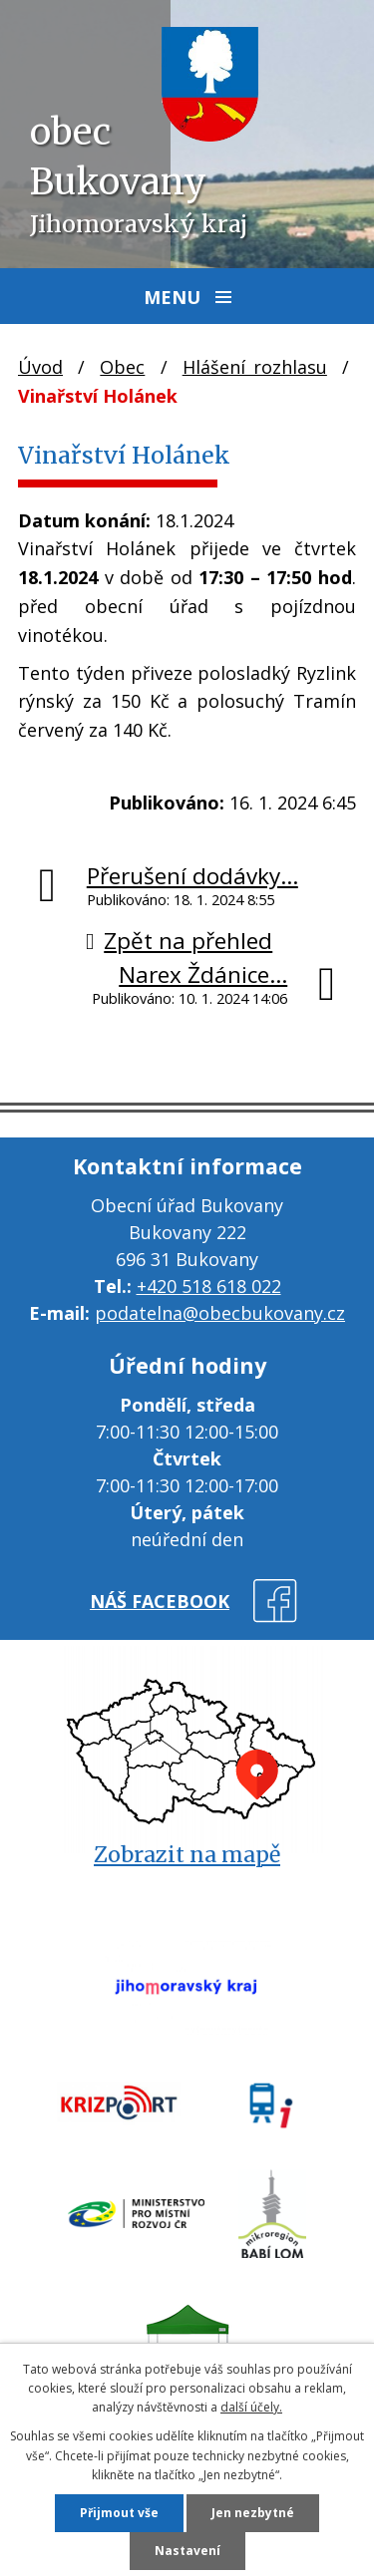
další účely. (251, 2407)
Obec (122, 367)
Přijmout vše (119, 2512)
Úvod (40, 367)
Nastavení (187, 2550)
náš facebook (159, 1601)
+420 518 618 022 (209, 1286)
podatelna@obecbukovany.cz (220, 1313)
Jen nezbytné (252, 2512)
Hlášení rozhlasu (255, 367)
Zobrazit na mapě (187, 1854)
